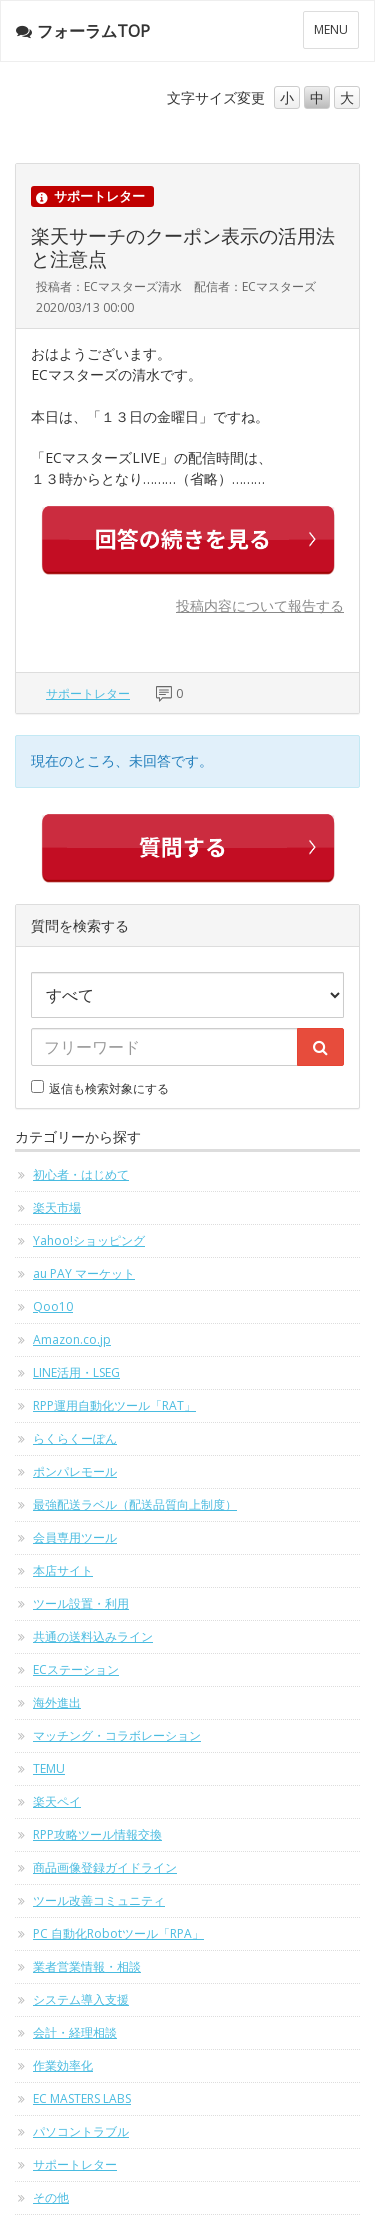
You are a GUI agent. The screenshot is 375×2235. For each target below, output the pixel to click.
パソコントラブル (81, 2131)
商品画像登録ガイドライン (105, 1867)
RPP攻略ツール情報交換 (97, 1834)
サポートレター (88, 693)
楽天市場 (57, 1207)
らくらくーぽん (75, 1438)
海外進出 (57, 1702)
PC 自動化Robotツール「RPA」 (118, 1933)
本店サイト (63, 1570)
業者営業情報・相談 (87, 1966)
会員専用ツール (75, 1537)
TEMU (49, 1768)
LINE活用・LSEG (76, 1372)
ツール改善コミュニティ (99, 1900)
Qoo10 (53, 1306)
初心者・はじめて (81, 1174)
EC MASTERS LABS (82, 2098)
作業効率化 (63, 2065)
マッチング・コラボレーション (117, 1735)
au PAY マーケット (84, 1273)
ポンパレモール (75, 1471)
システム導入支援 (81, 1999)
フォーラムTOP (83, 31)
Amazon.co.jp (72, 1339)
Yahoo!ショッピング (89, 1240)
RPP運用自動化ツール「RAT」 (114, 1405)
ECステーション (76, 1669)
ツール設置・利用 (81, 1603)
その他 (51, 2197)
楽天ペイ (57, 1801)
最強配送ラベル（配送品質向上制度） (135, 1504)
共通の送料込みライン (93, 1636)
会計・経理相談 (75, 2032)
